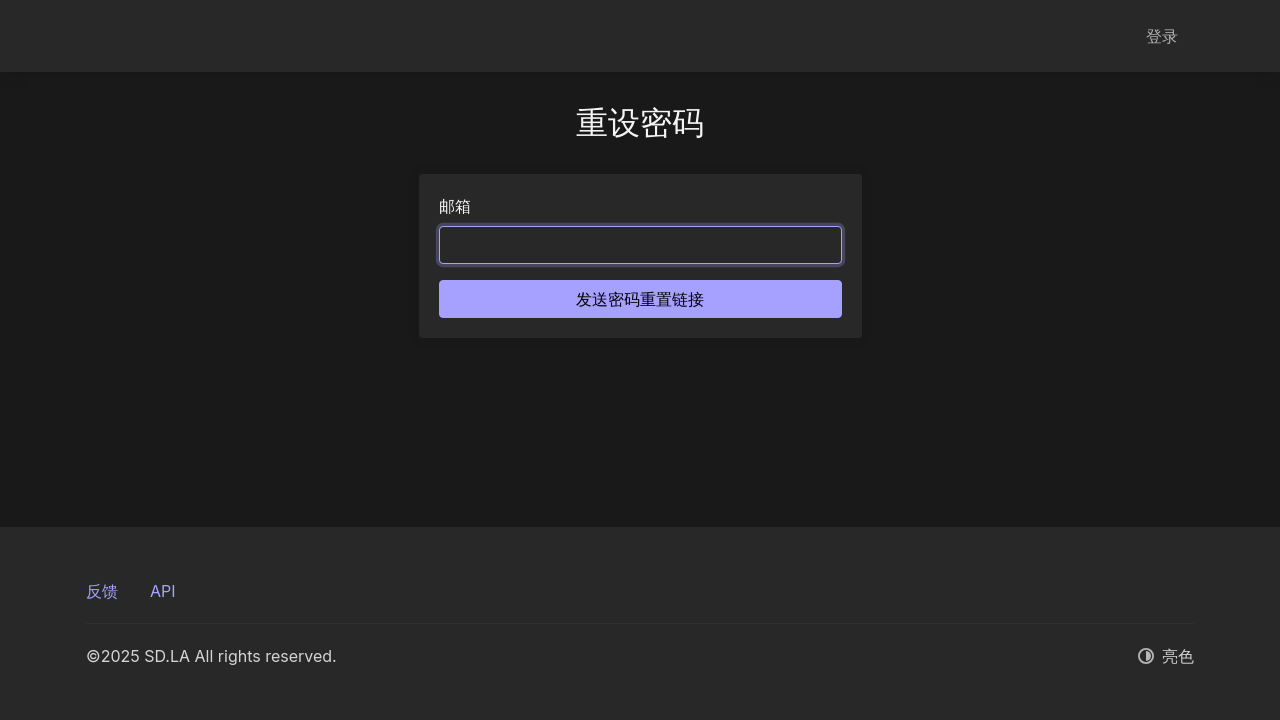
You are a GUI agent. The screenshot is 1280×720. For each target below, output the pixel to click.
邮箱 (455, 206)
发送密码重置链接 (640, 299)
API (163, 591)
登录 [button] (1162, 36)
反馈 (102, 591)
